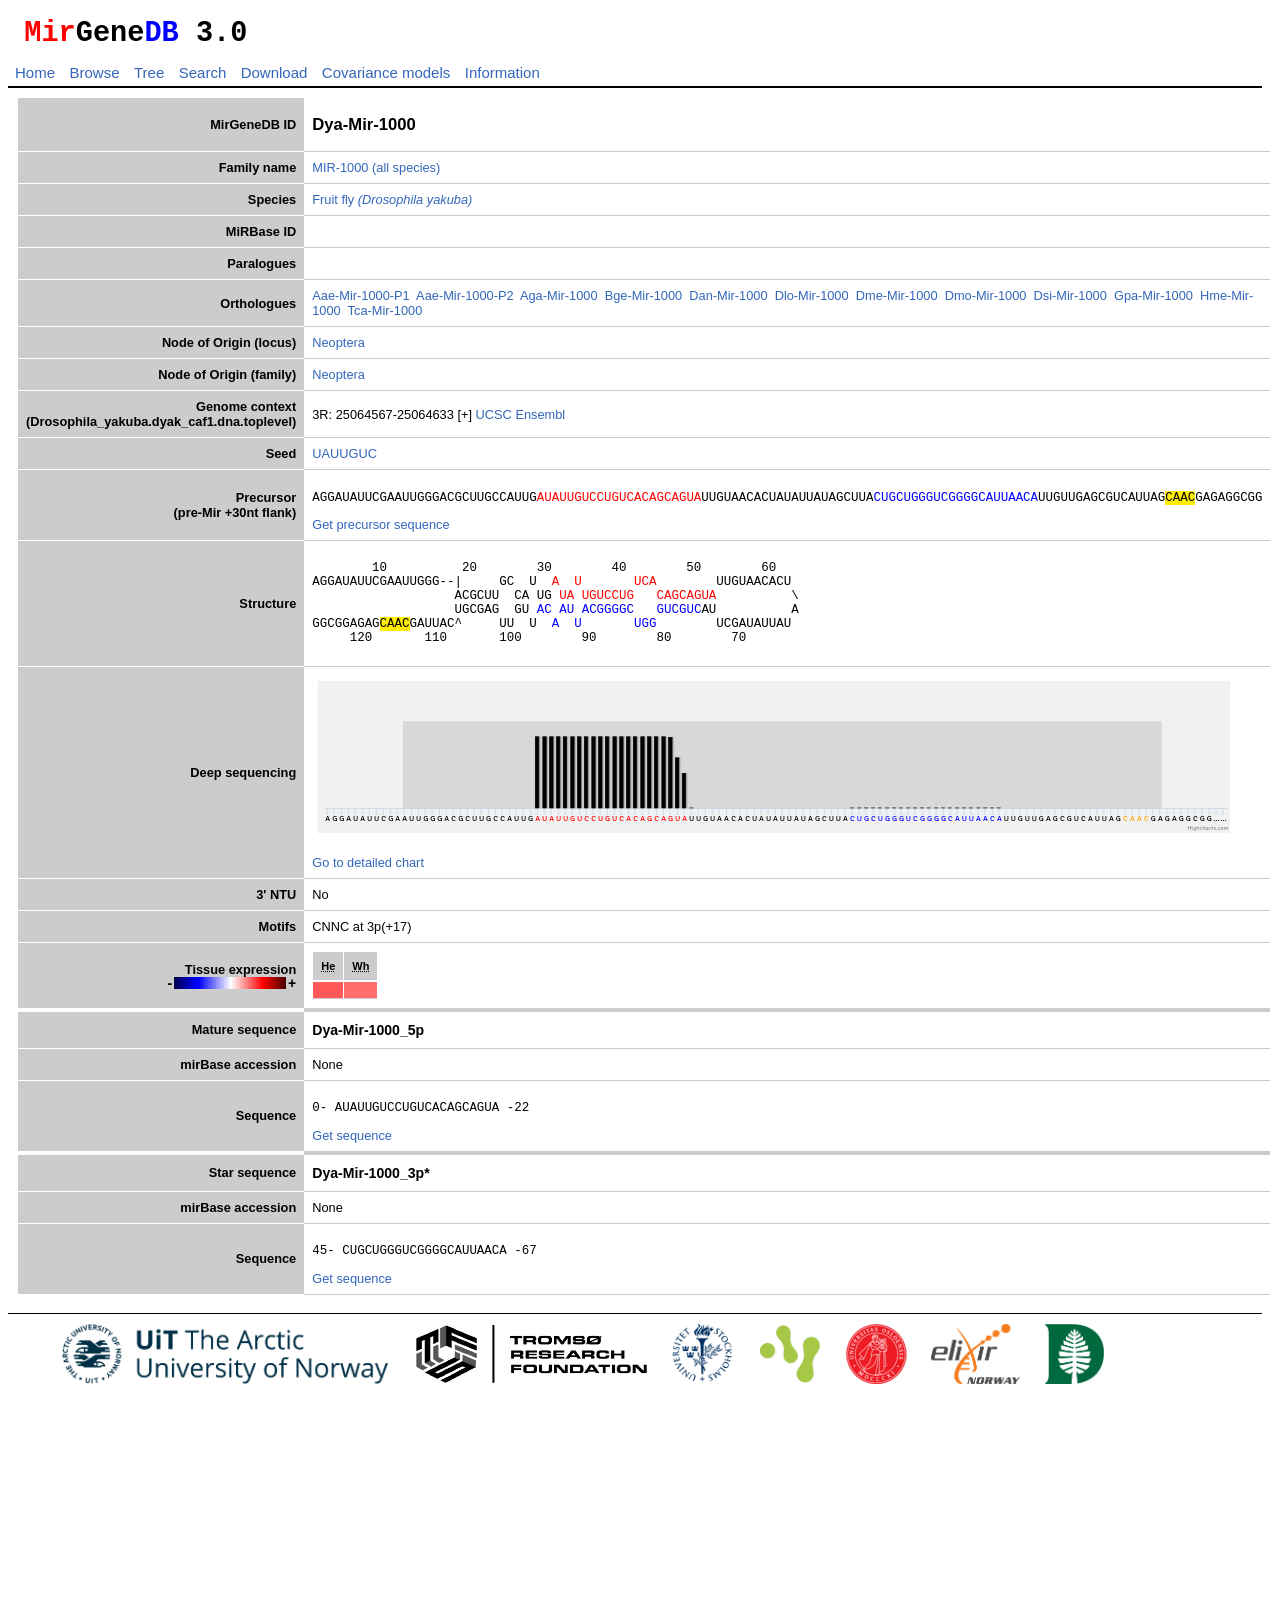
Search (203, 78)
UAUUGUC (344, 459)
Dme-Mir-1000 (897, 301)
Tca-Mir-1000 (385, 316)
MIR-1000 (340, 173)
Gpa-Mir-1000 (1153, 301)
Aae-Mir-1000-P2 (464, 301)
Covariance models (386, 78)
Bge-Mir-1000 (644, 301)
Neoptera (338, 348)
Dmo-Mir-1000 (986, 301)
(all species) (406, 173)
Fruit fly (392, 205)
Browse (94, 78)
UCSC (496, 420)
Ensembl (540, 420)
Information (502, 78)
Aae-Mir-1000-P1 (360, 301)
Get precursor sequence (380, 533)
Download (274, 78)
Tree (149, 78)
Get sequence (352, 1165)
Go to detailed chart (368, 889)
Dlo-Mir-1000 (812, 301)
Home (35, 78)
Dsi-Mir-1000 (1070, 301)
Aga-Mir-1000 (559, 301)
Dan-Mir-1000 (728, 301)
